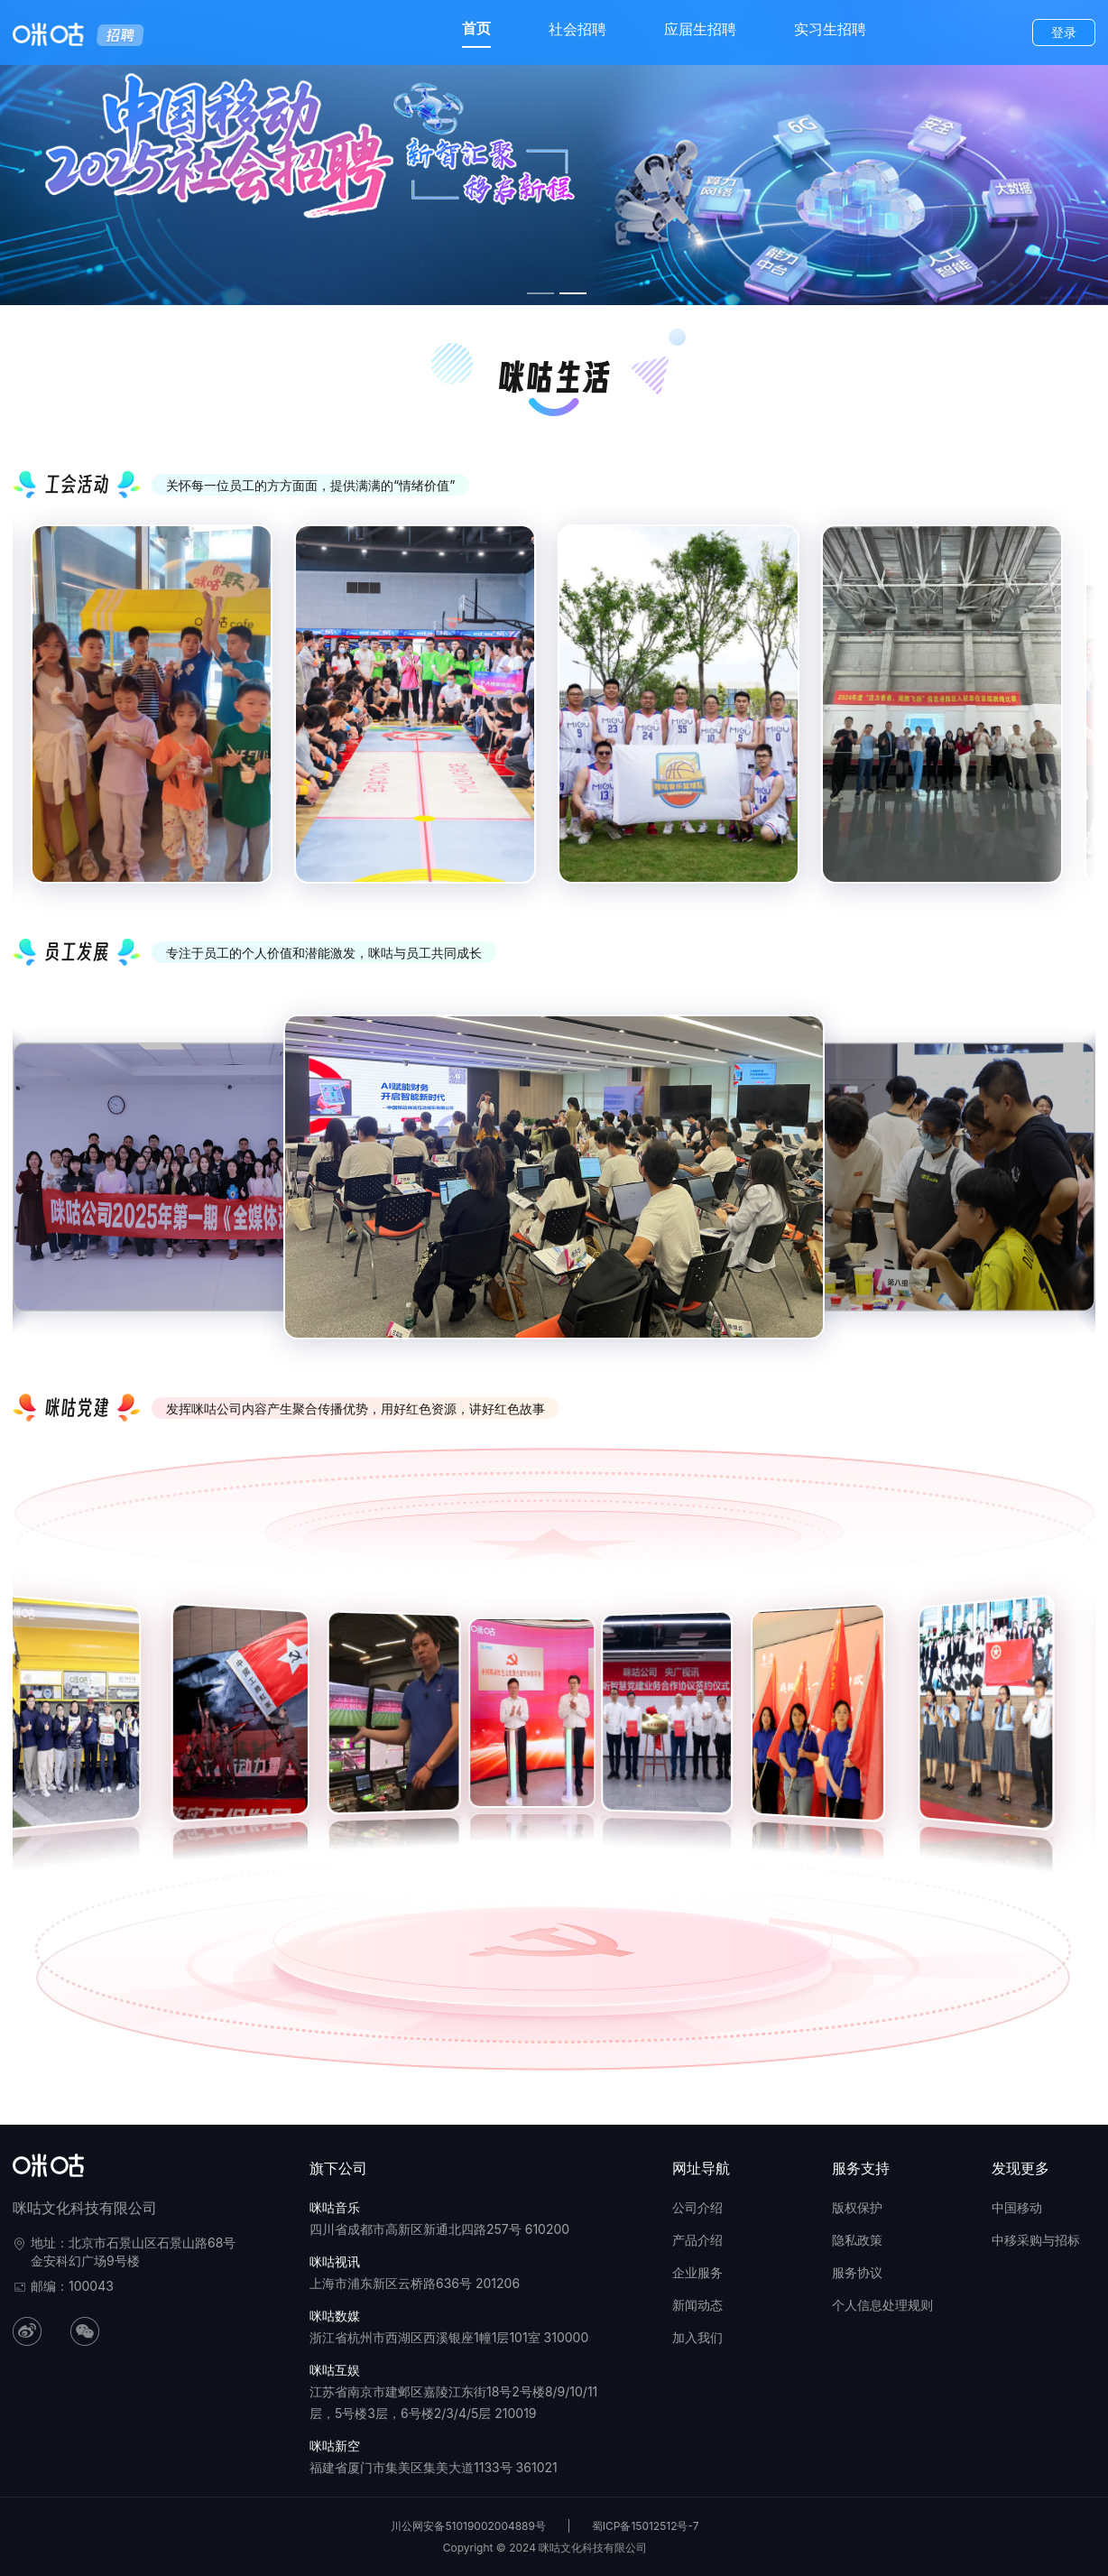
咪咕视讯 (334, 2261)
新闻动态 (697, 2304)
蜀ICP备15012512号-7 (645, 2526)
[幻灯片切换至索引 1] (540, 293)
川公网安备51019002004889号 (468, 2526)
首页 (476, 28)
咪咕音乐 (334, 2207)
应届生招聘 (700, 29)
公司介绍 (697, 2207)
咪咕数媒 (334, 2315)
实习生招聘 (830, 29)
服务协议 (857, 2272)
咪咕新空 (334, 2445)
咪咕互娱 (334, 2369)
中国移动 (1017, 2207)
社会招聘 (577, 29)
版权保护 (857, 2207)
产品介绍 (697, 2239)
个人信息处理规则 (882, 2304)
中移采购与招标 (1036, 2239)
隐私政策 (857, 2239)
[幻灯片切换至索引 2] (572, 293)
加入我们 (697, 2337)
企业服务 (697, 2272)
